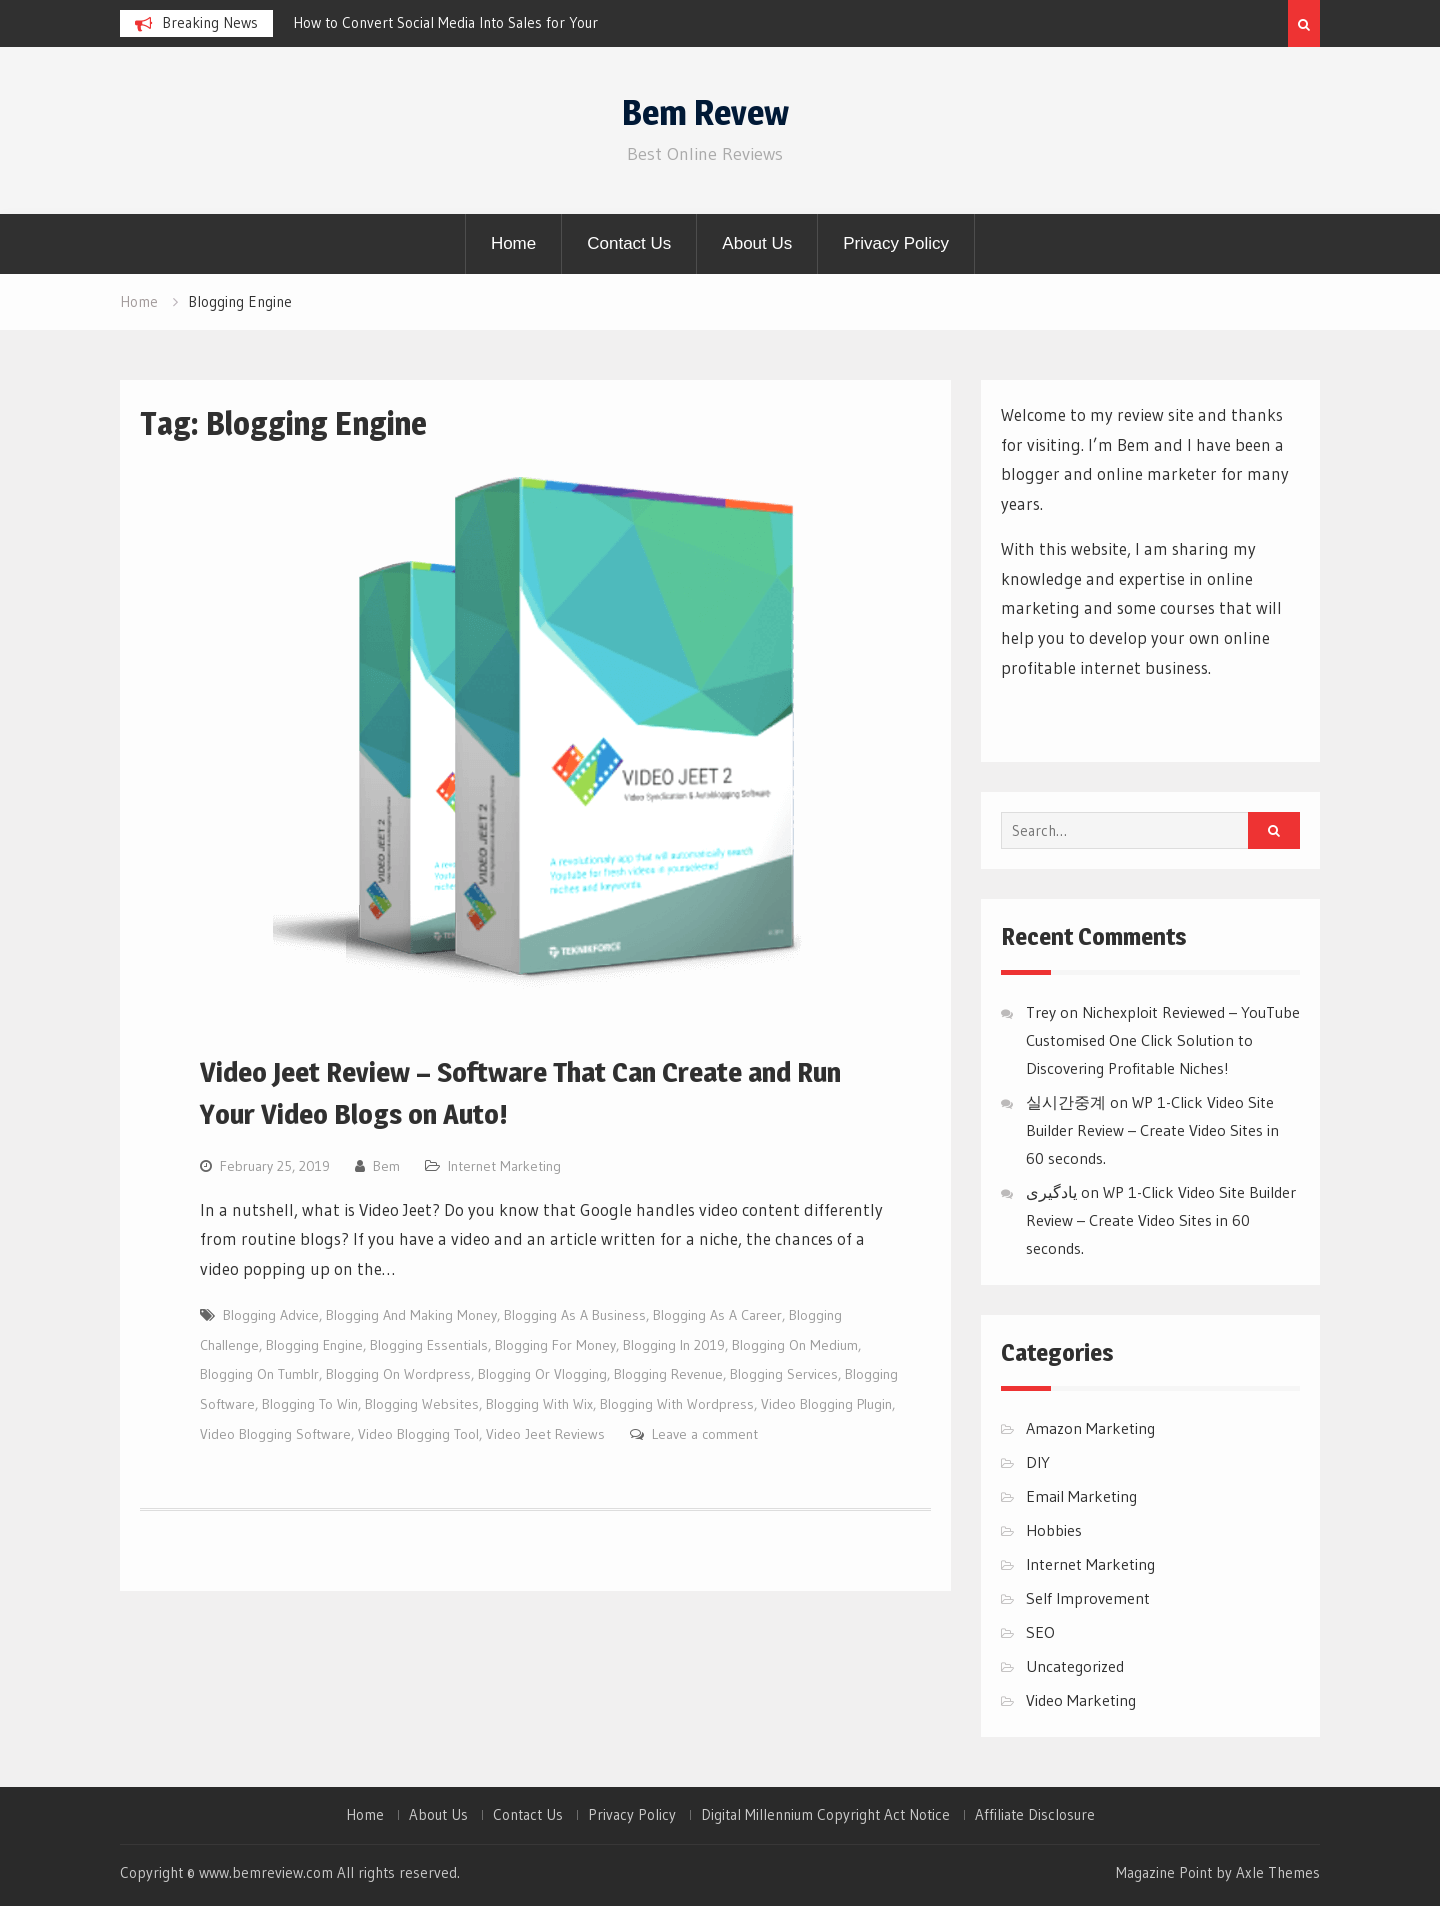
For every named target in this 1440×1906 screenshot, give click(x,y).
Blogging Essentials (429, 1345)
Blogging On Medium (795, 1345)
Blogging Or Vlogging (542, 1374)
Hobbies (1054, 1530)
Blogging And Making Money (411, 1315)
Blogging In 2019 (674, 1345)
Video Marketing (1081, 1700)
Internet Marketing (504, 1166)
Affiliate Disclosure (1035, 1815)
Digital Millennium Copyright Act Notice (825, 1815)
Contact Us (629, 243)
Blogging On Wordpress (398, 1374)
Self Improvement (1088, 1598)
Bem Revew (705, 112)
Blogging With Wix (539, 1404)
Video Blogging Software (275, 1434)
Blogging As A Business (575, 1315)
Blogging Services (784, 1374)
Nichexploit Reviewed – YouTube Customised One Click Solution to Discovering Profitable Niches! (1163, 1040)
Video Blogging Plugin (826, 1404)
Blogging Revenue (668, 1374)
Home (513, 243)
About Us (757, 243)
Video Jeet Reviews (545, 1434)
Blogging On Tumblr (259, 1374)
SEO (1040, 1632)
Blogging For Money (555, 1345)
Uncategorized (1075, 1666)
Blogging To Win (310, 1404)
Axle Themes (1278, 1872)
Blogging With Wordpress (677, 1404)
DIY (1038, 1462)
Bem (386, 1166)
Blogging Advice (271, 1315)
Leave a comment (705, 1434)
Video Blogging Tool (418, 1434)
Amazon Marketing (1090, 1428)
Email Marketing (1081, 1496)
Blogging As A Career (717, 1315)
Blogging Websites (422, 1404)
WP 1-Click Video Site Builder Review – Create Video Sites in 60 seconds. (1152, 1130)
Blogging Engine (314, 1345)
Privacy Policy (896, 243)
